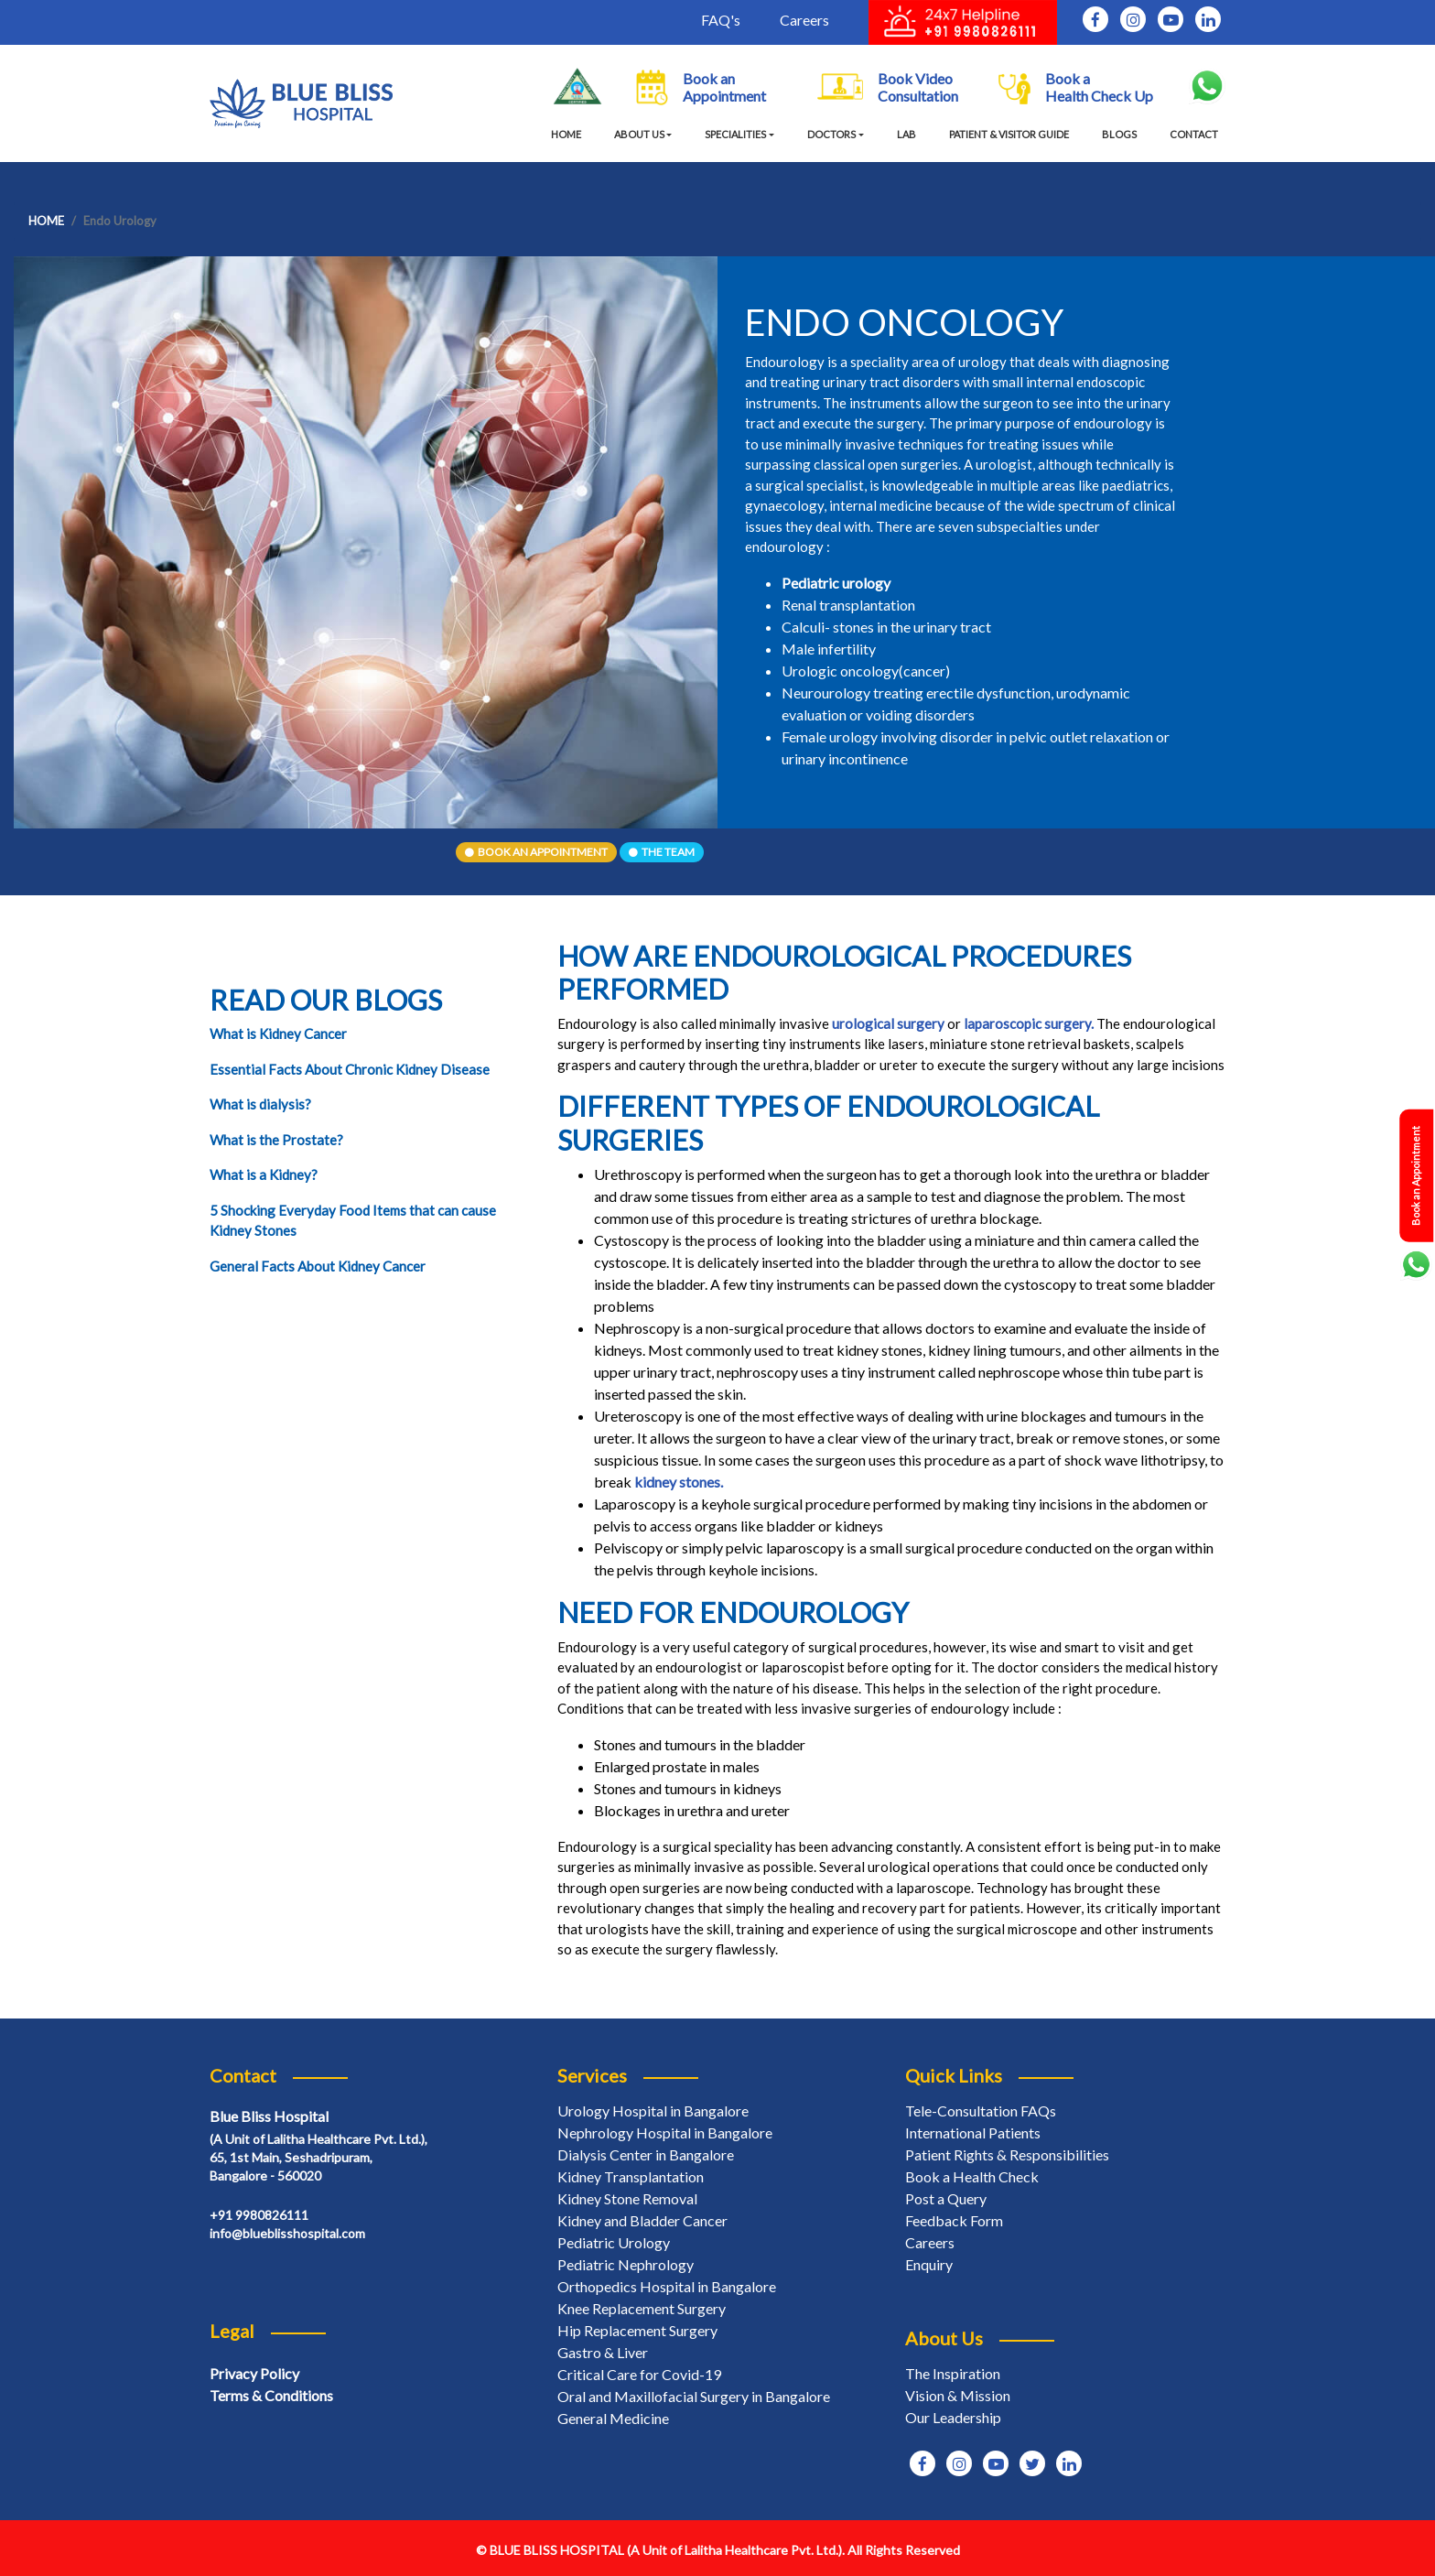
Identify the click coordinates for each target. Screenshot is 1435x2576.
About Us (639, 134)
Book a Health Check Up (1075, 87)
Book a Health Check (972, 2176)
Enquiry (929, 2264)
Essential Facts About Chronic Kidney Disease (350, 1069)
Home (46, 220)
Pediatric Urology (613, 2242)
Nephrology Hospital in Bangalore (664, 2132)
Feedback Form (954, 2220)
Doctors (831, 134)
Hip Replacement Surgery (637, 2330)
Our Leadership (953, 2417)
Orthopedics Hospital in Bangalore (666, 2286)
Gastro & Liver (602, 2352)
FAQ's (720, 19)
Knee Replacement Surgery (641, 2308)
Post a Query (946, 2198)
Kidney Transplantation (630, 2176)
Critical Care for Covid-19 (639, 2374)
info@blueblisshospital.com (287, 2233)
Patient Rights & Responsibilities (1007, 2154)
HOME (569, 134)
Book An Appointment (536, 852)
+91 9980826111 (259, 2215)
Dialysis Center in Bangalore (645, 2154)
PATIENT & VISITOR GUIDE (1009, 134)
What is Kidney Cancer (278, 1033)
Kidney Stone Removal (627, 2198)
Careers (804, 19)
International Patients (973, 2132)
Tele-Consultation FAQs (980, 2110)
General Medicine (613, 2418)
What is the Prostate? (276, 1139)
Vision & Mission (957, 2395)
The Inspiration (952, 2373)
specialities (735, 134)
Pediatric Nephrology (625, 2264)
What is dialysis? (260, 1104)
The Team (662, 852)
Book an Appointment (701, 87)
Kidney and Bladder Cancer (642, 2220)
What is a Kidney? (264, 1174)
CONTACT (1194, 134)
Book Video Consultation (887, 87)
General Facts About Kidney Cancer (318, 1266)
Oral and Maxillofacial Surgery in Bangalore (693, 2396)
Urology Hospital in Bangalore (653, 2110)
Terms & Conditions (271, 2395)
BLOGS (1119, 134)
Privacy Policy (254, 2373)
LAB (906, 134)
